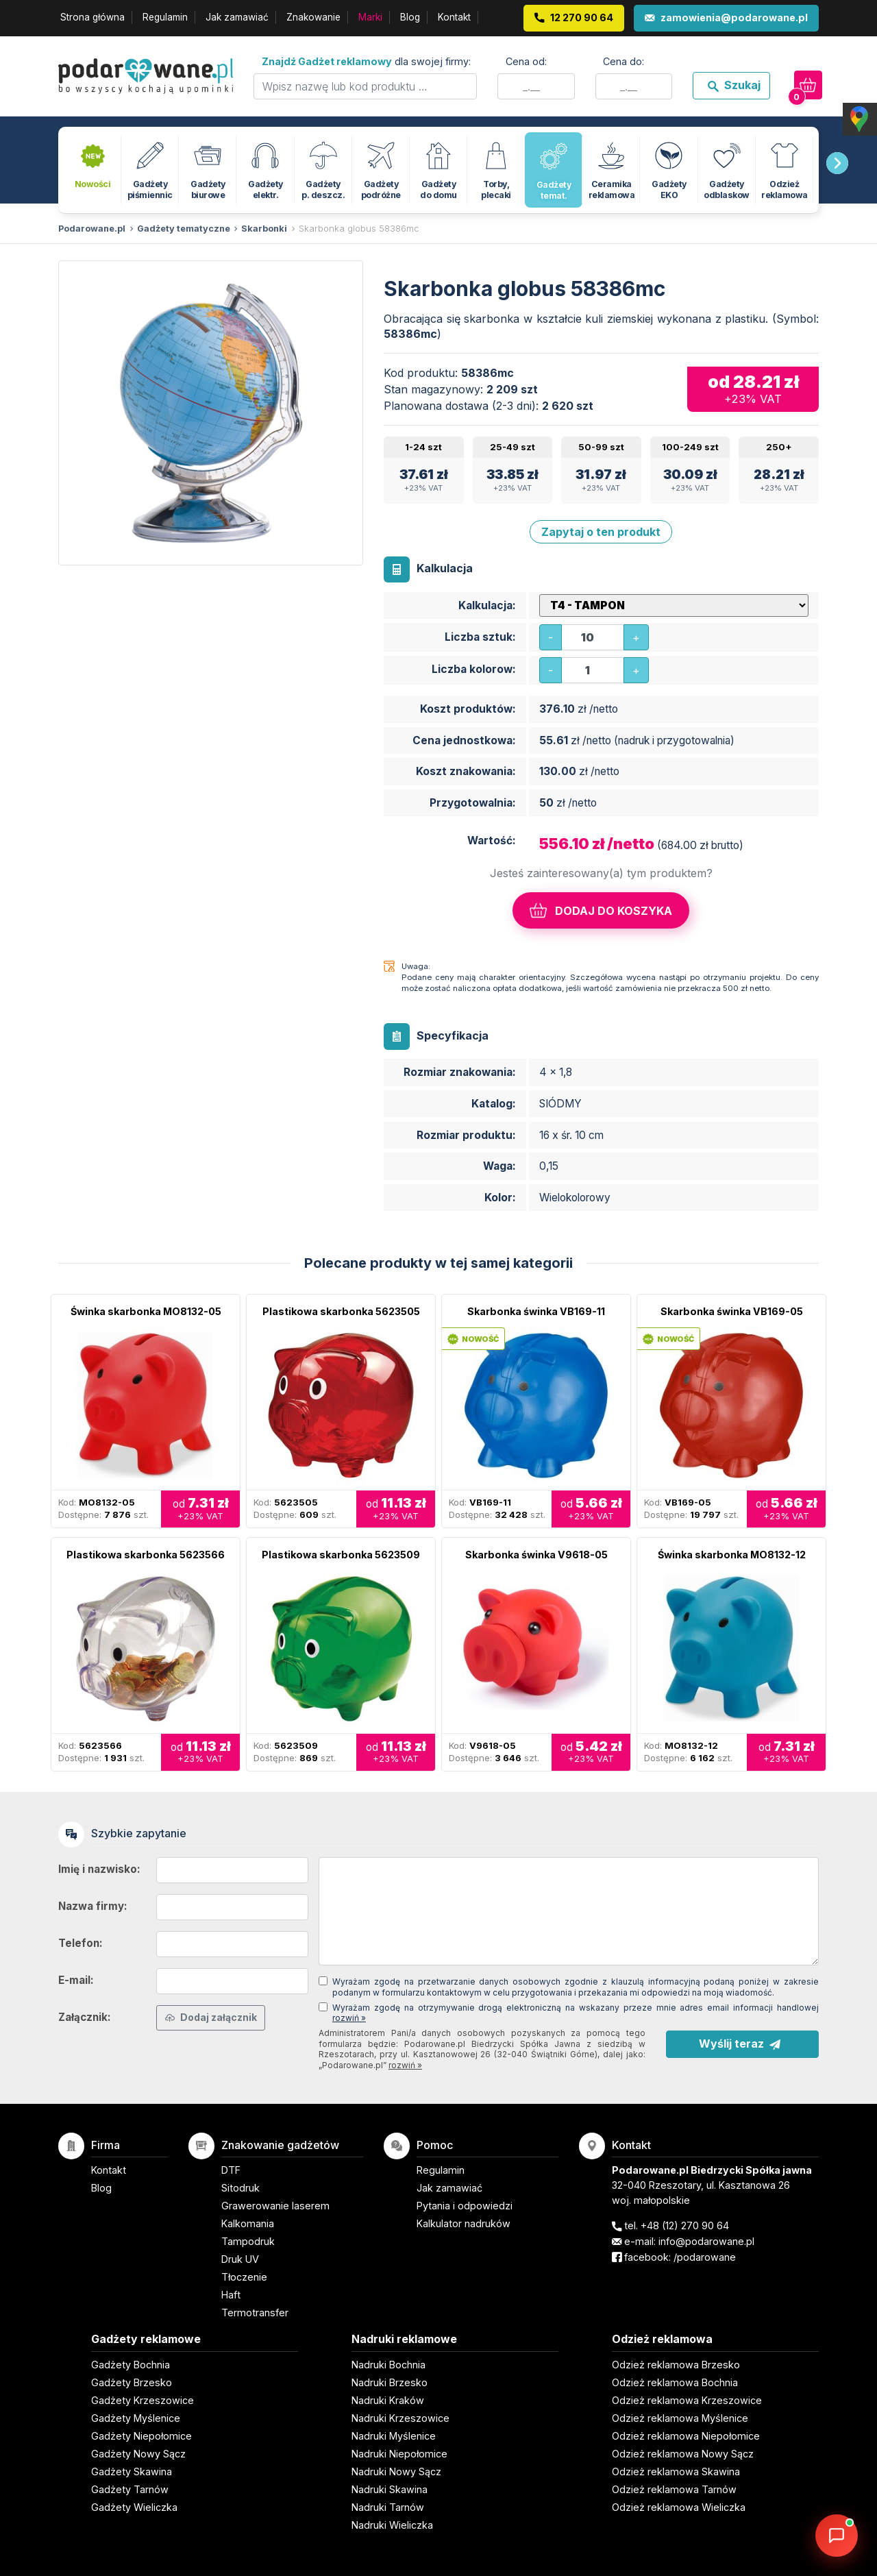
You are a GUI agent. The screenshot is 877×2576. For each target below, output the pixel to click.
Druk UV (240, 2259)
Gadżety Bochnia (130, 2364)
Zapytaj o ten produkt (600, 532)
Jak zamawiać (237, 17)
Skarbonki (264, 228)
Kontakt (454, 17)
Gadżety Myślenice (135, 2418)
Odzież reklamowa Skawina (676, 2471)
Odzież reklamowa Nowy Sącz (683, 2454)
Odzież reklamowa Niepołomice (686, 2436)
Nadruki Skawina (389, 2489)
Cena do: (623, 61)
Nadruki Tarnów (387, 2507)
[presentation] (837, 163)
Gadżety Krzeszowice (142, 2400)
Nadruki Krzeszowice (400, 2418)
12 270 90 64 (581, 17)
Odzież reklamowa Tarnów (674, 2489)
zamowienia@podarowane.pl (734, 17)
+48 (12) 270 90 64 (685, 2225)
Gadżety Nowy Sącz (138, 2454)
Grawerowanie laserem (275, 2205)
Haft (230, 2295)
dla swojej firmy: (366, 61)
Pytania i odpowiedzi (464, 2205)
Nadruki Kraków (387, 2400)
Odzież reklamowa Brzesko (676, 2364)
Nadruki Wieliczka (392, 2525)
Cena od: (526, 61)
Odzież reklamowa (662, 2339)
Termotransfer (254, 2312)
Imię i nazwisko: (99, 1869)
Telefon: (80, 1943)
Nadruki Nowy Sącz (396, 2471)
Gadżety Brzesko (131, 2382)
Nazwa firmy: (92, 1906)
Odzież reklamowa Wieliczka (678, 2507)
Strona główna (92, 17)
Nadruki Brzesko (389, 2382)
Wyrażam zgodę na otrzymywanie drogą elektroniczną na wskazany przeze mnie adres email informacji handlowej (575, 2013)
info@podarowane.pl (706, 2241)
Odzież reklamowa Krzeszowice (687, 2400)
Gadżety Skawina (131, 2471)
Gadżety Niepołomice (141, 2436)
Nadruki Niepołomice (399, 2454)
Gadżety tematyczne (183, 228)
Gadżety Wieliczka (134, 2507)
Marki (370, 17)
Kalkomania (247, 2223)
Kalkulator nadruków (463, 2223)
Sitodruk (240, 2188)
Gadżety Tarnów (130, 2489)
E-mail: (76, 1980)
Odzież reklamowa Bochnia (675, 2382)
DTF (230, 2170)
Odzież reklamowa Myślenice (680, 2418)
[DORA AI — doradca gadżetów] (836, 2535)
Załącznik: (84, 2017)
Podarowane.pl (91, 228)
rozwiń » (349, 2018)
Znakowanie (313, 17)
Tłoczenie (244, 2277)
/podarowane (705, 2257)
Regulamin (165, 17)
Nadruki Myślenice (393, 2436)
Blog (410, 17)
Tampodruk (248, 2241)
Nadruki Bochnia (388, 2364)
